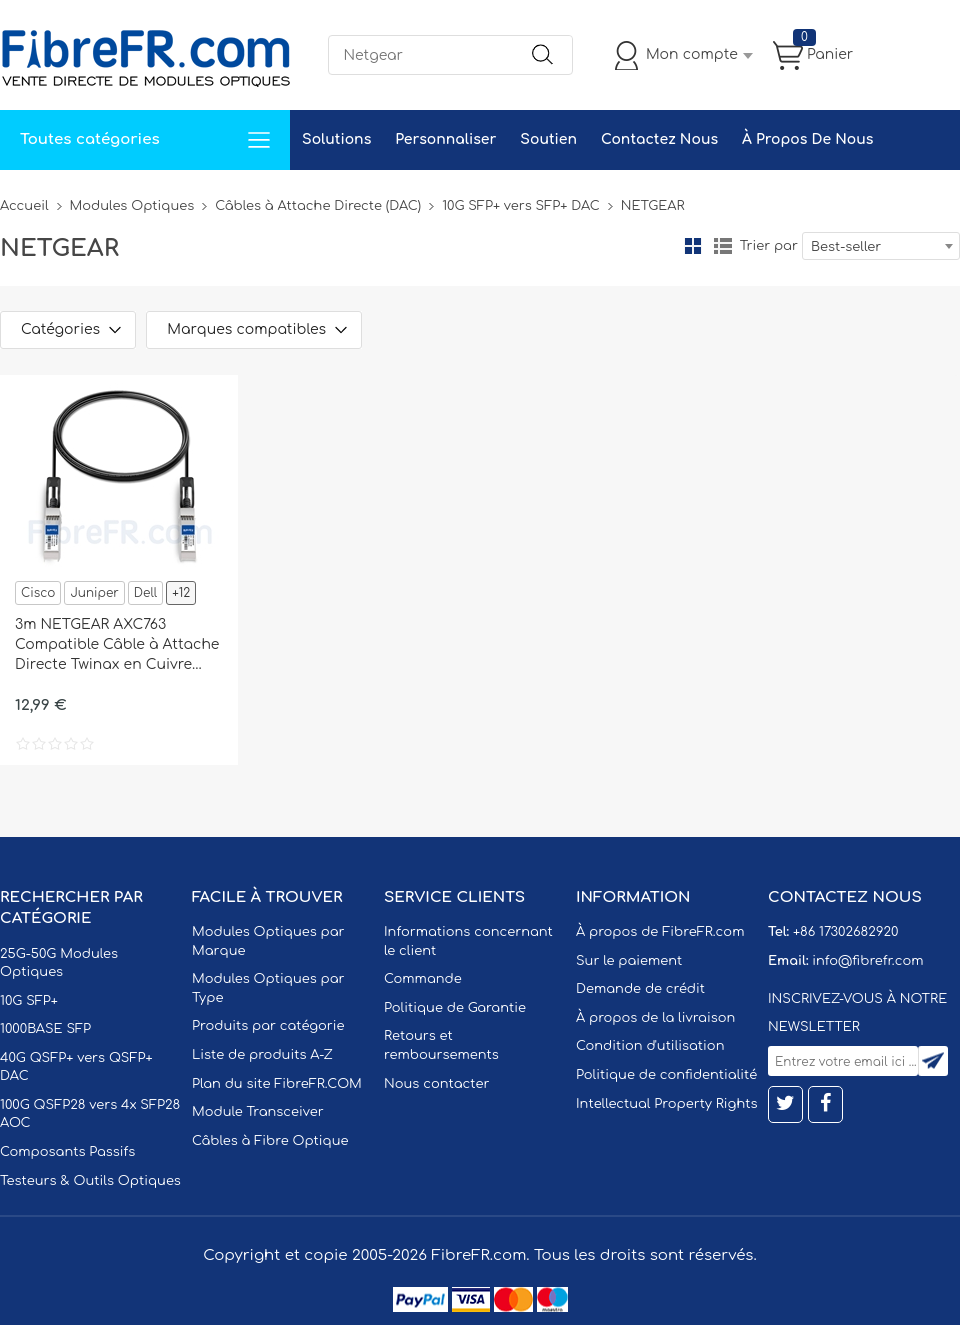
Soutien (548, 139)
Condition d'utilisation (650, 1046)
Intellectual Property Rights (666, 1104)
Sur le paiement (629, 961)
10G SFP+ (29, 1001)
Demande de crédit (640, 989)
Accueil (24, 206)
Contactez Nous (659, 139)
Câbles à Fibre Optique (270, 1141)
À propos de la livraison (655, 1018)
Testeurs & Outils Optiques (90, 1181)
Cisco (38, 593)
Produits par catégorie (268, 1026)
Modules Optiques (132, 206)
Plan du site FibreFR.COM (277, 1084)
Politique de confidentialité (666, 1075)
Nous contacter (436, 1084)
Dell (145, 593)
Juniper (94, 593)
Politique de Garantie (455, 1008)
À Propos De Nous (807, 139)
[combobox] (881, 246)
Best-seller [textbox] (846, 247)
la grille (693, 246)
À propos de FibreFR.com (660, 932)
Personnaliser (445, 139)
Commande (423, 979)
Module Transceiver (258, 1112)
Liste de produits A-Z (262, 1055)
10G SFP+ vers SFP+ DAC (521, 206)
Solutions (336, 139)
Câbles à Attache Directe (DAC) (318, 206)
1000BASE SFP (45, 1029)
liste (723, 246)
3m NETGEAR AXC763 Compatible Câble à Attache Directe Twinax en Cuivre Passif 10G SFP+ (117, 646)
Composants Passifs (67, 1152)
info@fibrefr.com (867, 961)
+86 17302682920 (845, 932)
